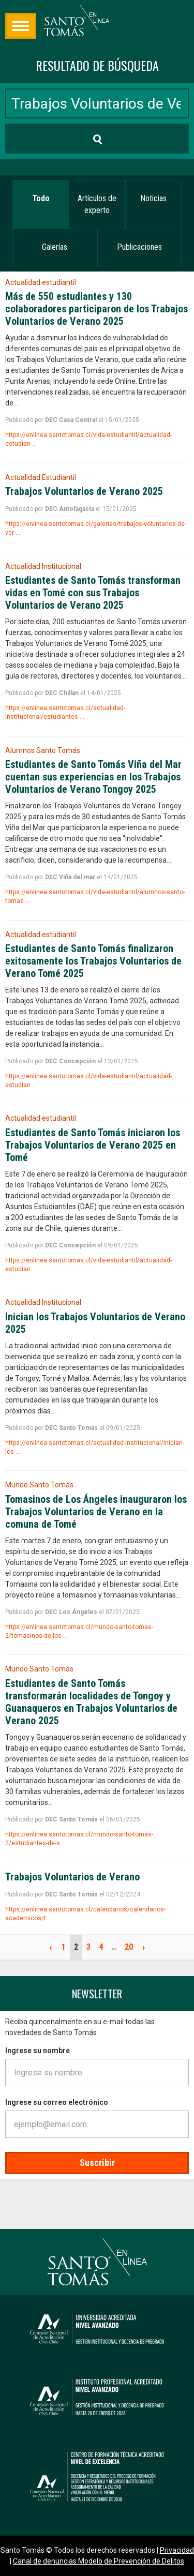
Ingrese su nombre (37, 2050)
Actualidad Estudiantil (40, 477)
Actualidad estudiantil (40, 282)
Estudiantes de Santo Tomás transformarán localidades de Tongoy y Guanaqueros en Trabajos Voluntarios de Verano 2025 (91, 1702)
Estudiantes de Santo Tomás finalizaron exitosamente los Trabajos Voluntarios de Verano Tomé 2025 (93, 961)
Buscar (30, 138)
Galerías (54, 247)
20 (129, 1947)
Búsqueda (20, 26)
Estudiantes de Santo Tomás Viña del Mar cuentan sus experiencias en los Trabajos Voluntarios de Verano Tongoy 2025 (93, 776)
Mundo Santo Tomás (39, 1485)
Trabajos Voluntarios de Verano (72, 1877)
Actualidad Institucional (43, 566)
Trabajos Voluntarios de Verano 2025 (84, 491)
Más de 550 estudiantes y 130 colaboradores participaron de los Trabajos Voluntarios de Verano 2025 (96, 308)
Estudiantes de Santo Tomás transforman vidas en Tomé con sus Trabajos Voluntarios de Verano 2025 (93, 592)
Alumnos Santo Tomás (42, 750)
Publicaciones (139, 247)
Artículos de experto (97, 204)
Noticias (153, 198)
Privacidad (177, 2550)
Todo (41, 198)
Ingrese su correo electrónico (56, 2102)
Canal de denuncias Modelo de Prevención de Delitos (98, 2561)
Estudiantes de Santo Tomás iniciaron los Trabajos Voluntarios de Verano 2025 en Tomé (92, 1145)
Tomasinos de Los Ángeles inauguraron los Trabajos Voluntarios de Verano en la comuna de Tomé (96, 1511)
